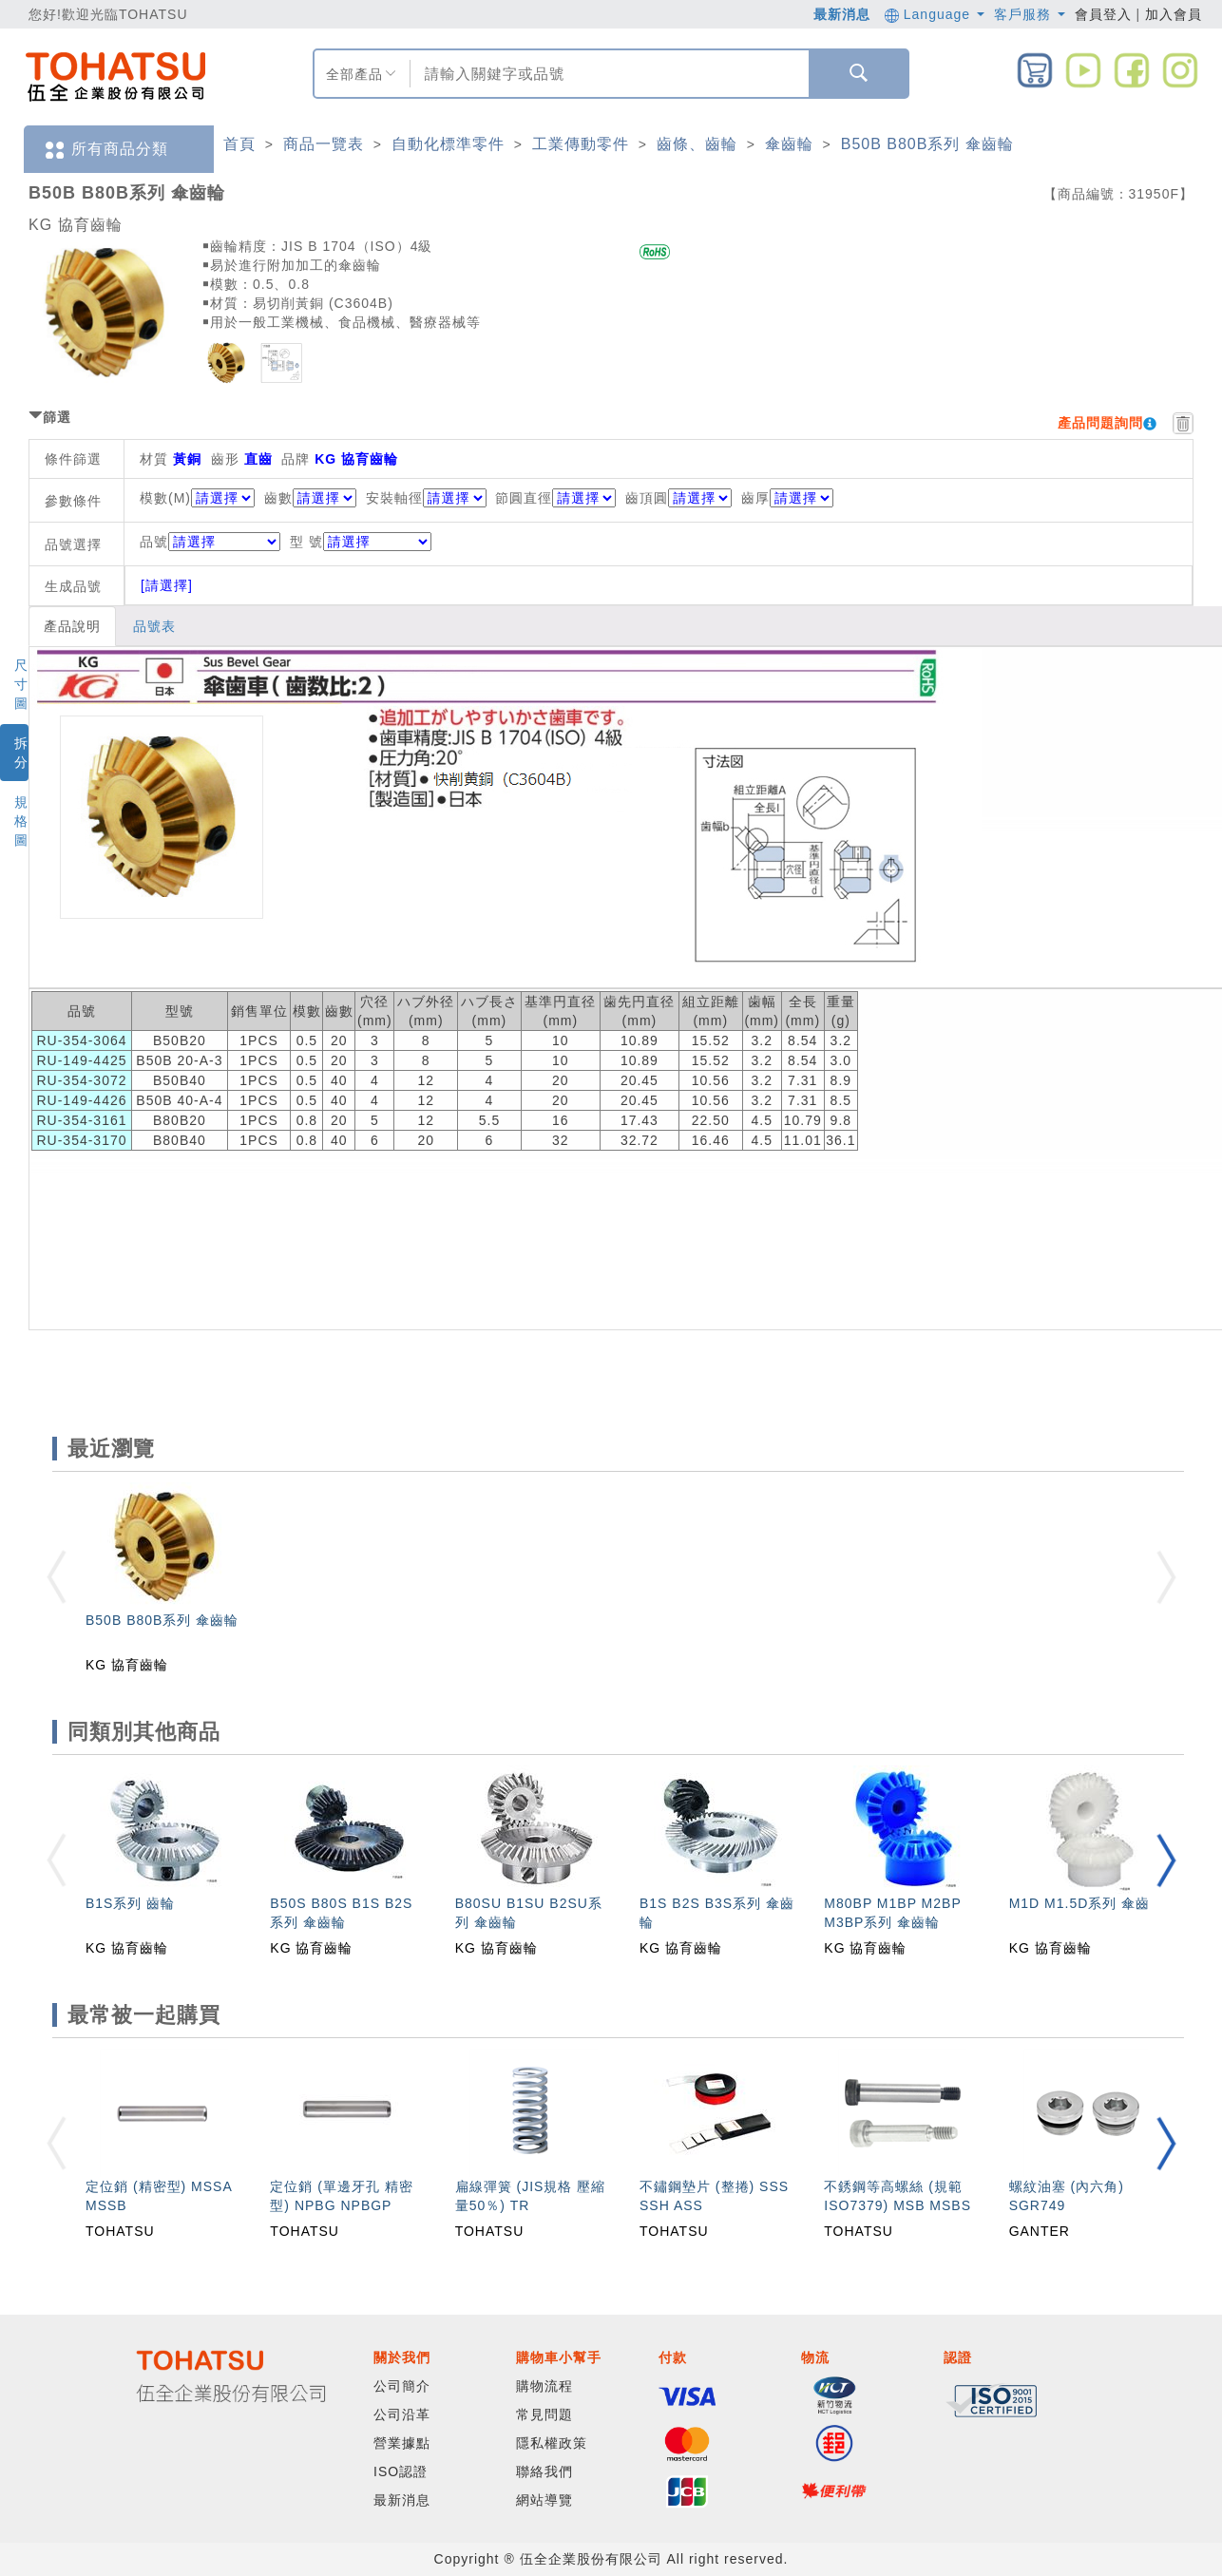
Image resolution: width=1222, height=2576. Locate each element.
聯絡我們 (544, 2471)
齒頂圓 (646, 498)
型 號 (360, 541)
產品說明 (72, 626)
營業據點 (401, 2443)
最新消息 (841, 14)
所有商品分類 (105, 150)
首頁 (239, 144)
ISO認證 (400, 2471)
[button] (1166, 1860)
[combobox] (607, 73)
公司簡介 (401, 2386)
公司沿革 (401, 2414)
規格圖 (21, 821)
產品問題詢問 (1100, 422)
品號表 (154, 626)
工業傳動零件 (580, 144)
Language (934, 14)
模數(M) (165, 498)
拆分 (21, 752)
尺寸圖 (21, 684)
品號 (210, 541)
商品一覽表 (323, 144)
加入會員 (1173, 14)
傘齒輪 (789, 144)
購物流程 (544, 2386)
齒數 (278, 498)
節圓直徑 (523, 498)
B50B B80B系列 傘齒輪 (927, 144)
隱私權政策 (551, 2443)
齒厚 (755, 498)
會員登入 (1103, 14)
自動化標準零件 (448, 144)
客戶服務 (1029, 14)
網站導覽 (544, 2500)
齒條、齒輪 (697, 144)
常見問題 (544, 2414)
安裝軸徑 (394, 498)
